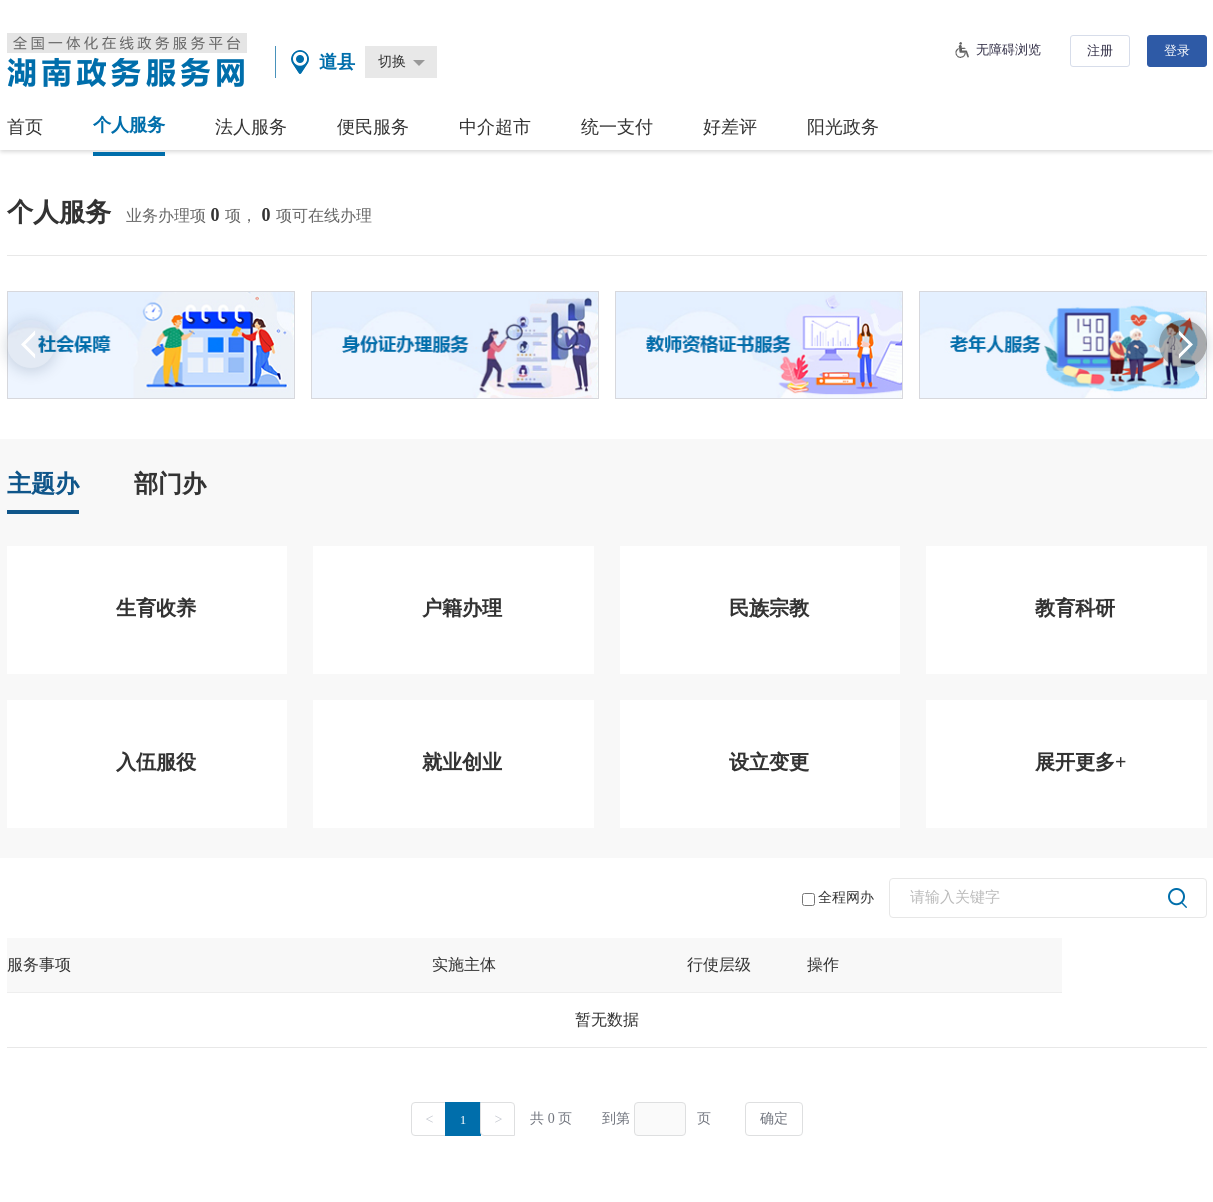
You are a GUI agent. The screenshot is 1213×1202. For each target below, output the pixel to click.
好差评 (730, 127)
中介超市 (495, 127)
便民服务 (373, 127)
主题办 (43, 484)
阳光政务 (843, 127)
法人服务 (251, 127)
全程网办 (838, 898)
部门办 (170, 484)
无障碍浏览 (1008, 49)
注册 (1100, 50)
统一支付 (617, 127)
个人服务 (129, 125)
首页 (25, 127)
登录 (1177, 50)
